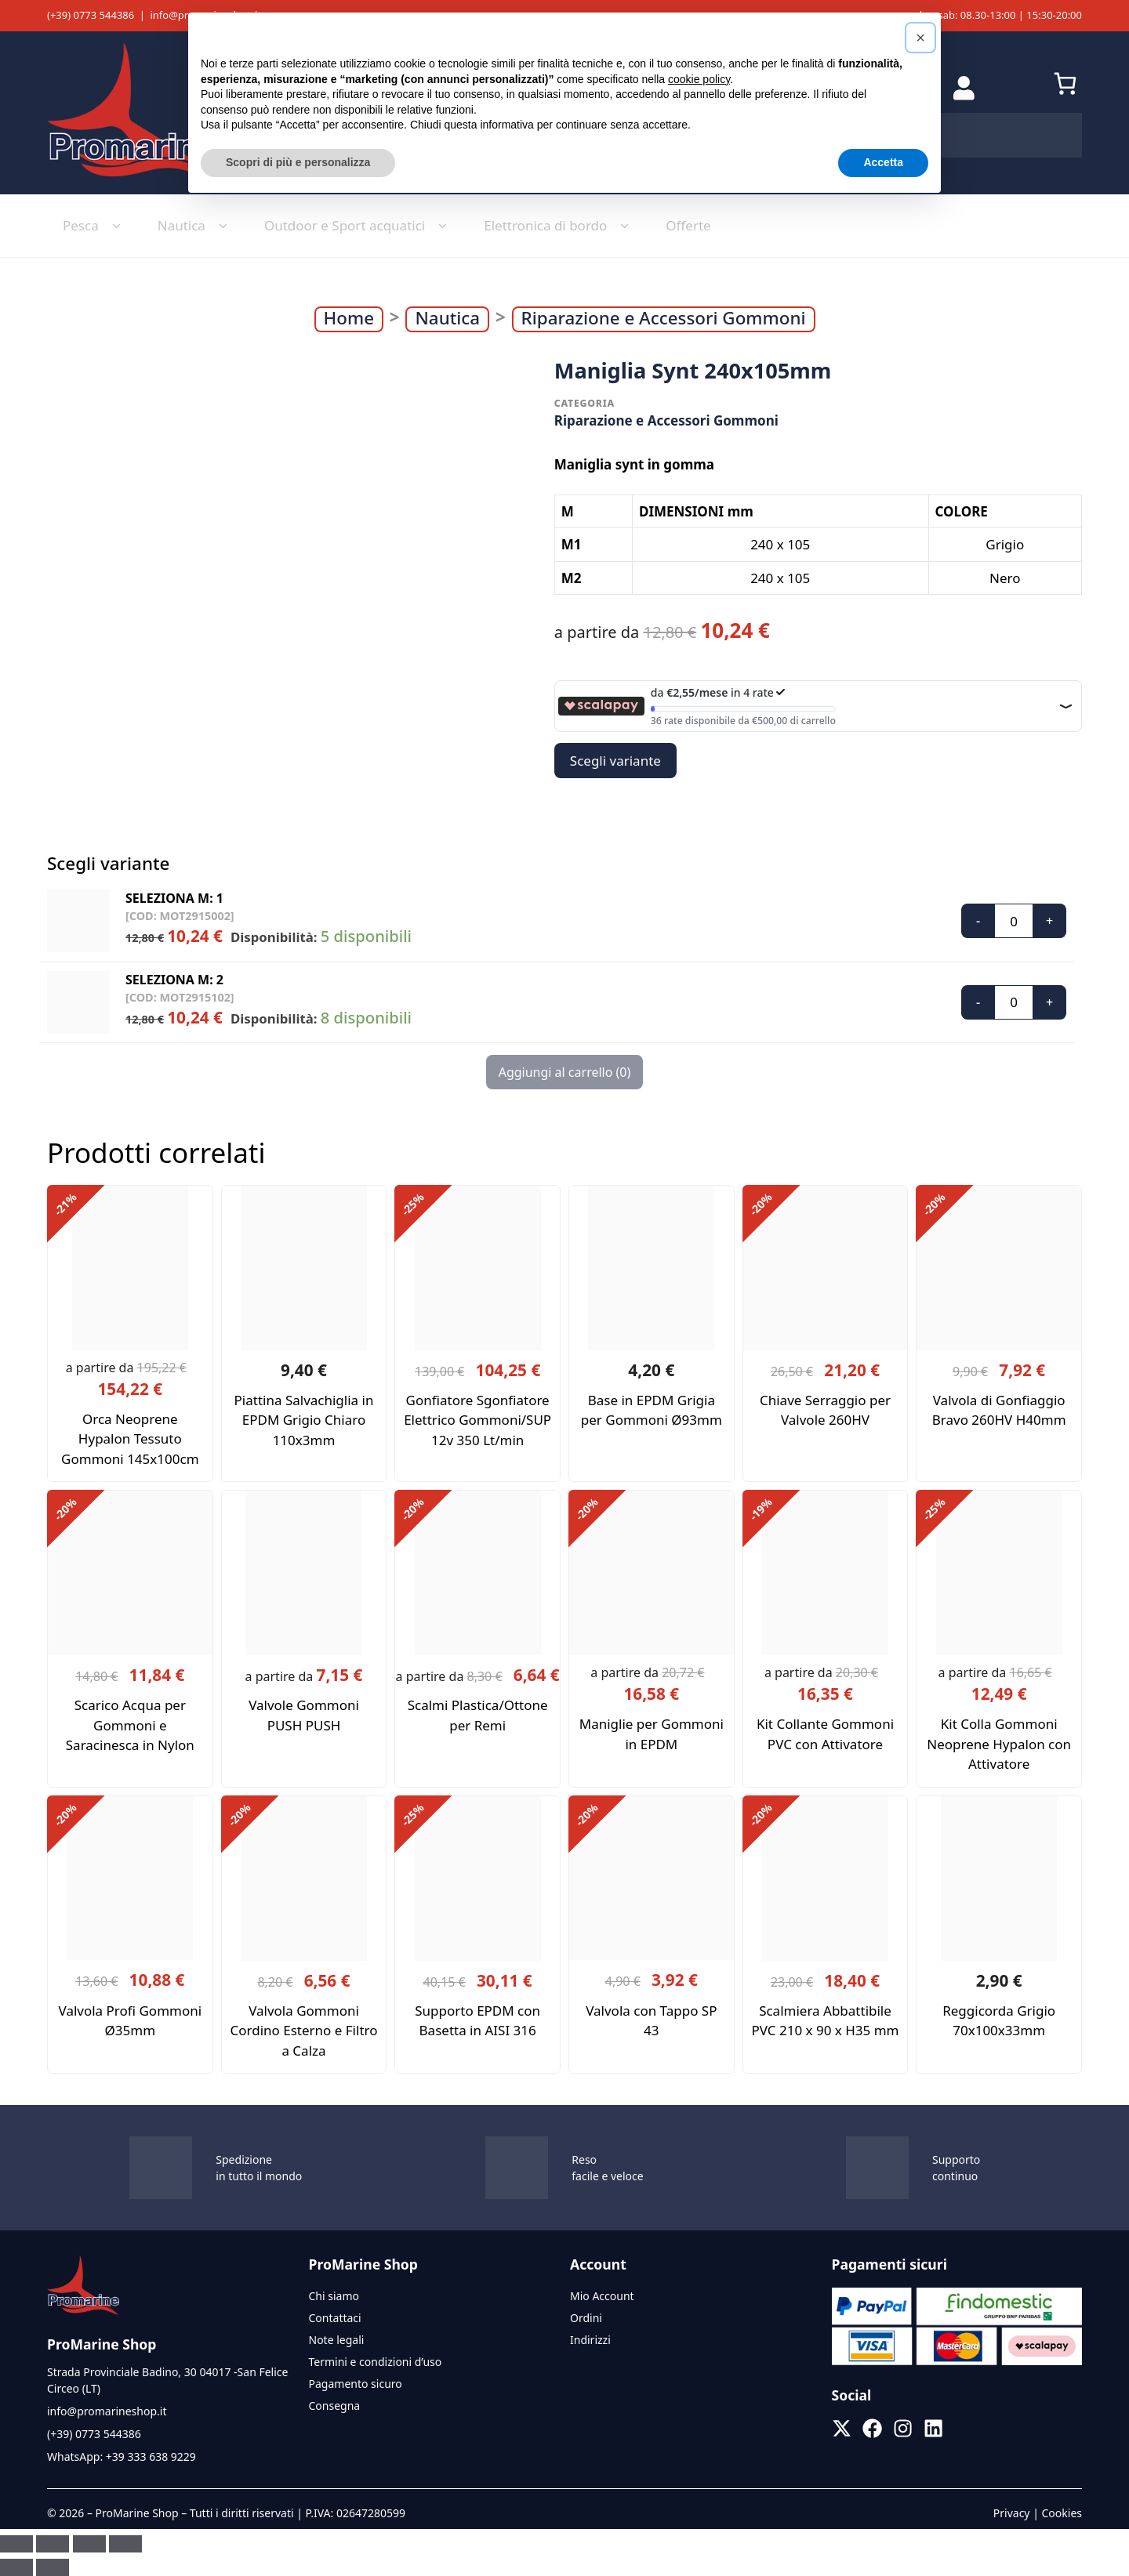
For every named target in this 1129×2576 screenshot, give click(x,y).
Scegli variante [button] (615, 761)
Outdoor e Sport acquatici (358, 226)
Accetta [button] (883, 162)
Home (349, 318)
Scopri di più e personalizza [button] (298, 162)
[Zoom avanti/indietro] (16, 2543)
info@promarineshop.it (106, 2411)
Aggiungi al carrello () (565, 1072)
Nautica (195, 226)
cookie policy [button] (699, 79)
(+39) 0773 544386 (90, 15)
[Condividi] (89, 2543)
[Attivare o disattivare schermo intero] (52, 2543)
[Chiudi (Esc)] (125, 2543)
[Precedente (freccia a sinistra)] (16, 2567)
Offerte (688, 225)
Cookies (1062, 2512)
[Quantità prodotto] (1013, 921)
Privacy (1011, 2512)
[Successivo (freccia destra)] (52, 2567)
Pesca (94, 226)
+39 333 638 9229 (151, 2456)
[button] (920, 37)
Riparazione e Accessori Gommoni (663, 318)
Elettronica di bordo (559, 226)
